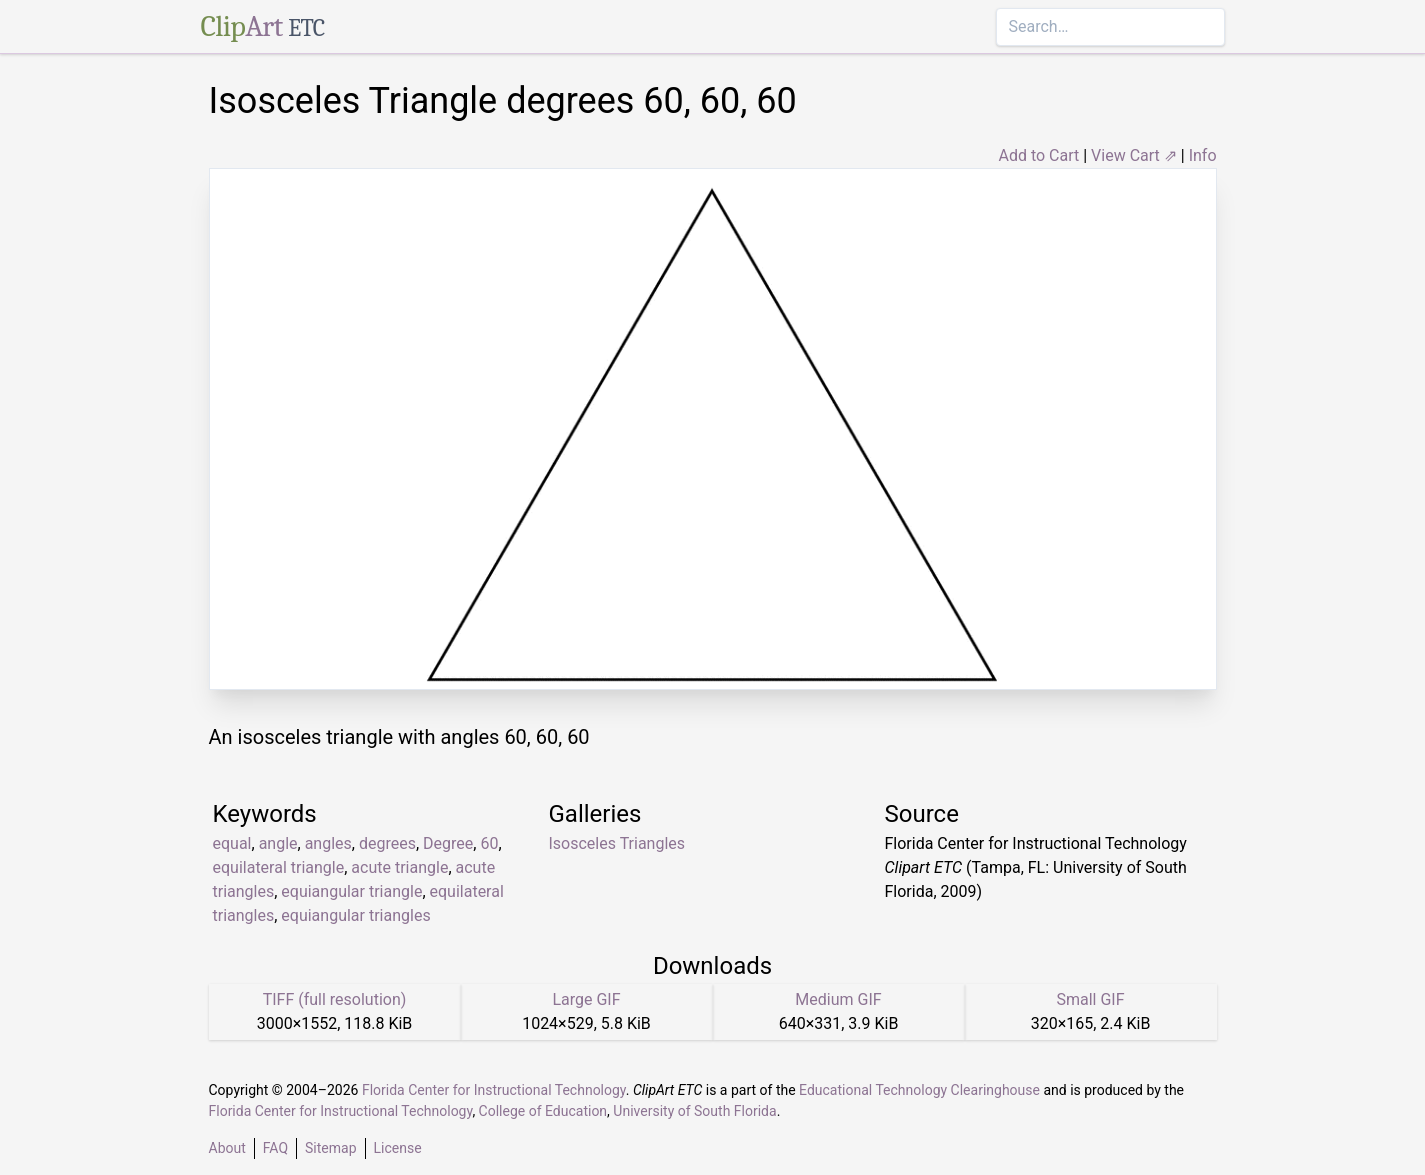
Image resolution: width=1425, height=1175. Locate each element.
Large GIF (586, 999)
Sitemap (330, 1148)
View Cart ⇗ (1134, 155)
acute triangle (399, 867)
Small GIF (1090, 999)
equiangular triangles (355, 915)
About (227, 1148)
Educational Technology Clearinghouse (919, 1090)
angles (328, 843)
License (398, 1148)
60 (489, 843)
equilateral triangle (279, 867)
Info (1203, 155)
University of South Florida (694, 1111)
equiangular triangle (351, 891)
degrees (387, 843)
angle (278, 843)
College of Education (543, 1111)
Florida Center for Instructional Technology (494, 1090)
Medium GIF (838, 999)
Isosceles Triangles (617, 843)
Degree (448, 843)
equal (232, 843)
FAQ (275, 1148)
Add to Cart (1038, 155)
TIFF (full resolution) (335, 999)
